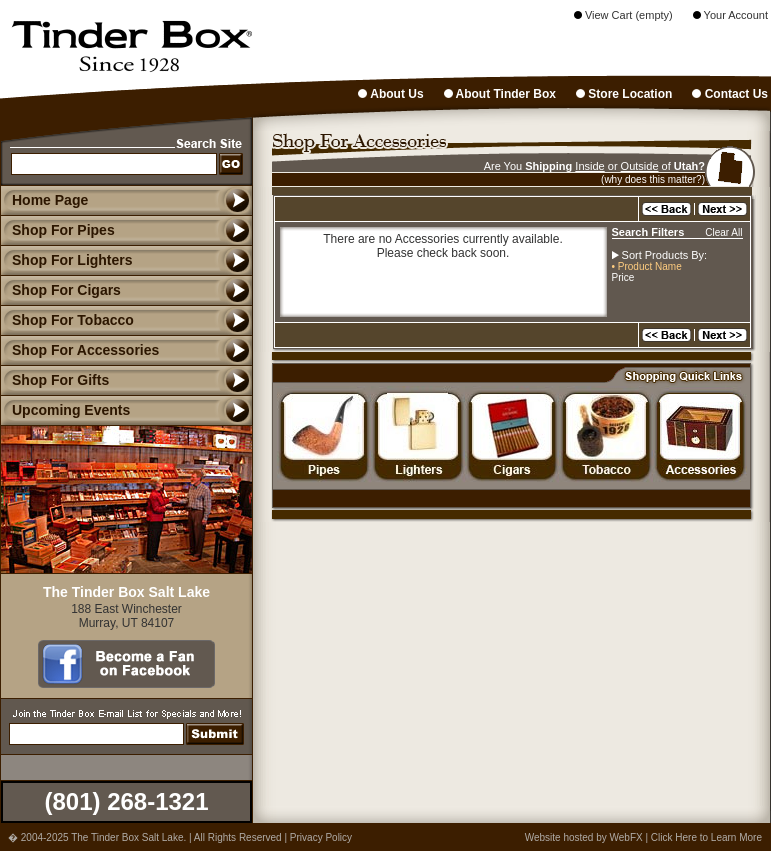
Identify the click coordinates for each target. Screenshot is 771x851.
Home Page (50, 200)
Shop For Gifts (54, 380)
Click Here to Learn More (706, 837)
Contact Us (730, 94)
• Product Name (647, 266)
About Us (390, 94)
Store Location (624, 94)
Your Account (730, 15)
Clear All (723, 232)
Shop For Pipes (57, 230)
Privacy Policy (321, 837)
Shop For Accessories (79, 350)
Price (623, 277)
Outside (640, 166)
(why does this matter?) (653, 179)
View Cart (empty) (623, 15)
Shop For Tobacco (67, 320)
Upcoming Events (65, 410)
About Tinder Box (500, 94)
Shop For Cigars (60, 290)
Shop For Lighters (66, 260)
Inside (589, 166)
